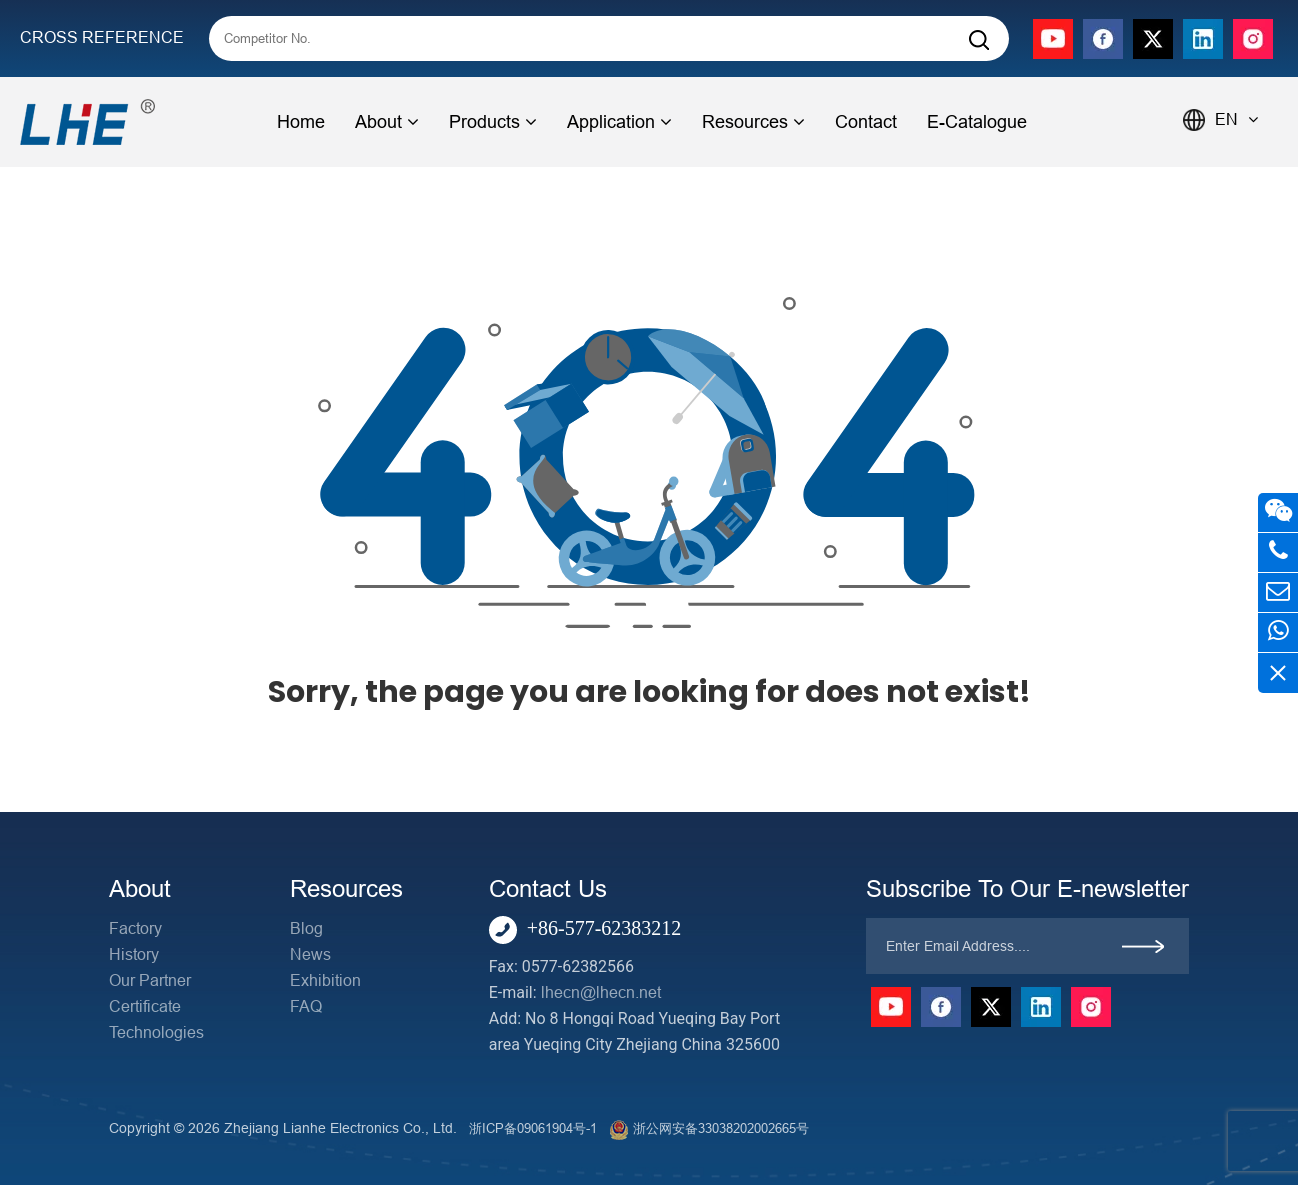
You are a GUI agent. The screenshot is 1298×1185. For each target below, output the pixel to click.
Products (493, 122)
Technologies (156, 1032)
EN (1236, 119)
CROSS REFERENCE (102, 37)
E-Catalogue (977, 122)
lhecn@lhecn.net (601, 992)
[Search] (979, 40)
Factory (135, 928)
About (387, 122)
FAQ (306, 1006)
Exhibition (325, 980)
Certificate (145, 1006)
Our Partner (150, 980)
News (310, 954)
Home (301, 122)
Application (619, 122)
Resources (753, 122)
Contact (866, 122)
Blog (306, 928)
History (134, 954)
